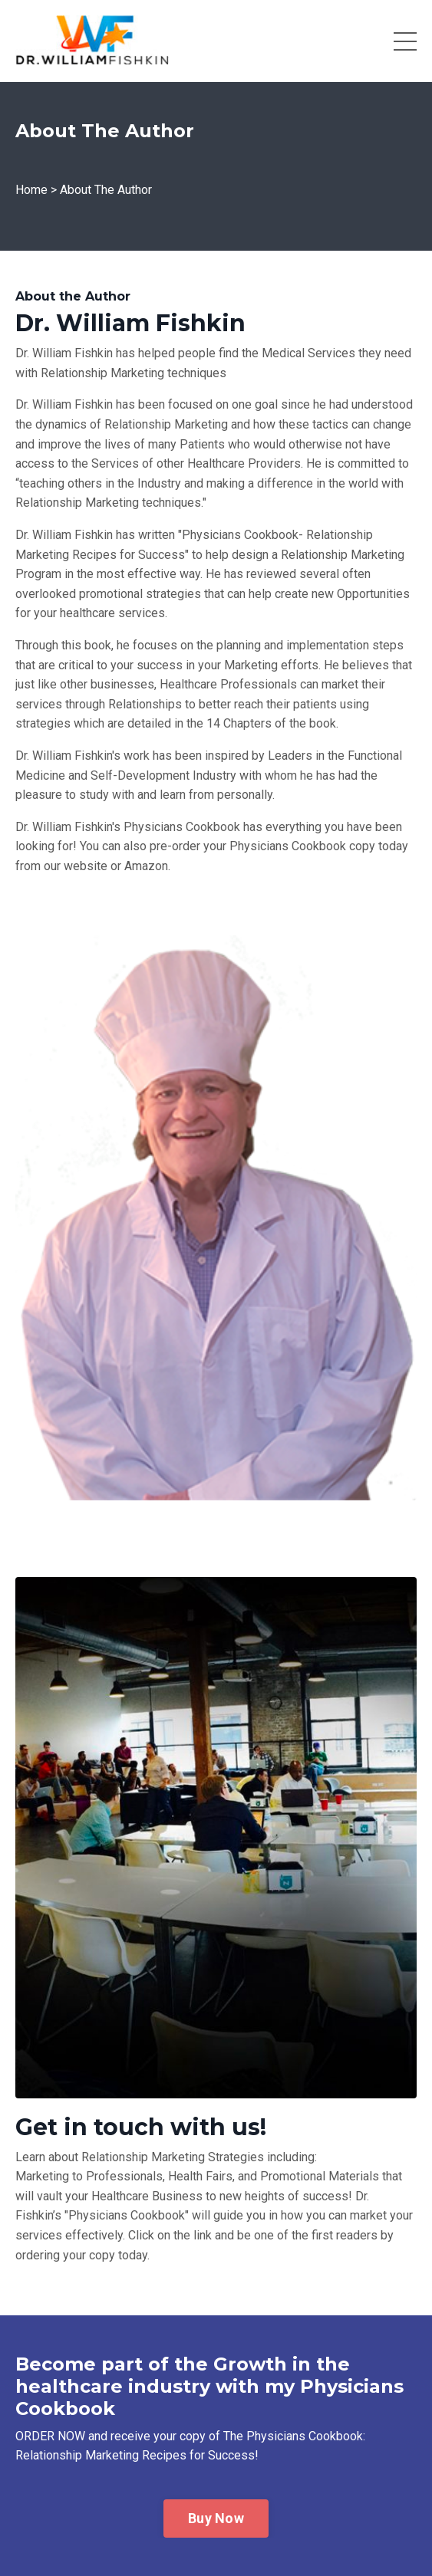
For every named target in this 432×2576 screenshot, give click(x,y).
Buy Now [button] (216, 2518)
